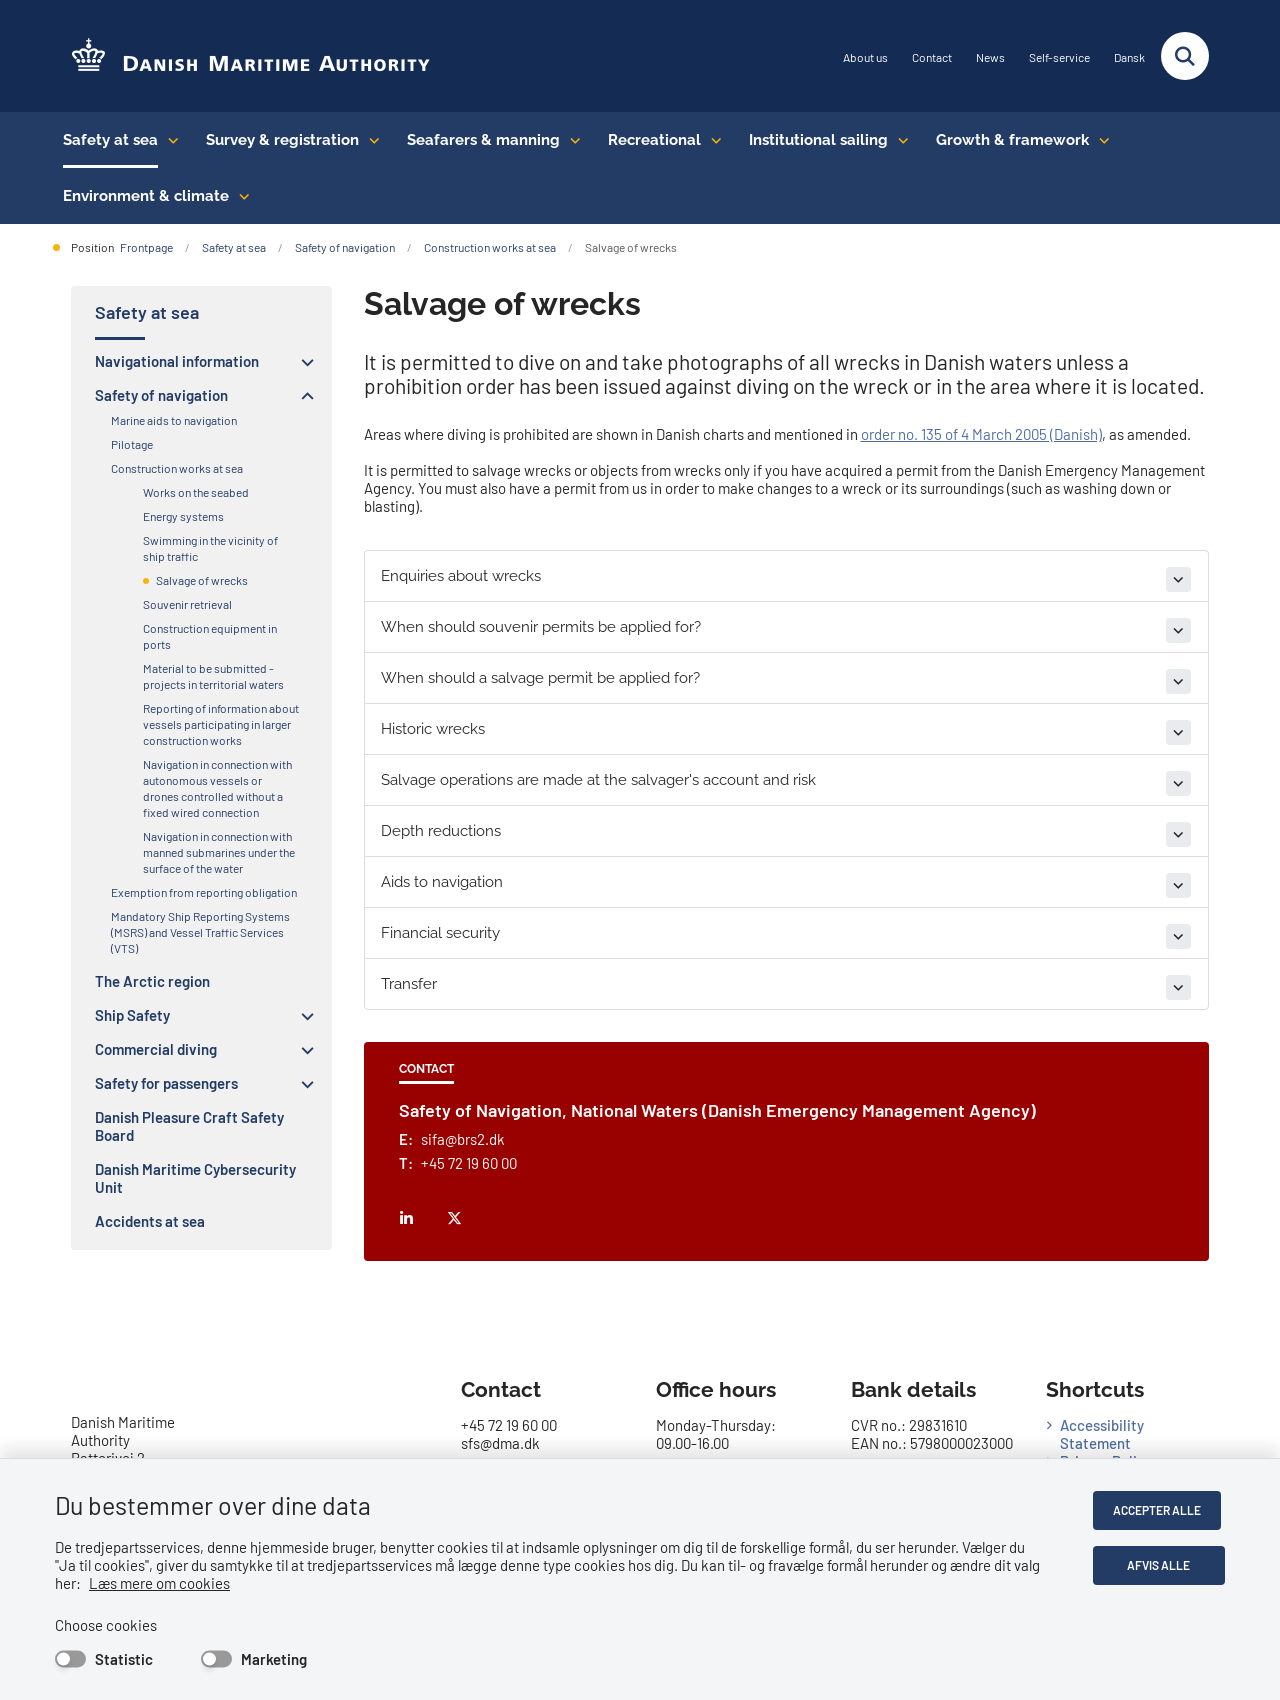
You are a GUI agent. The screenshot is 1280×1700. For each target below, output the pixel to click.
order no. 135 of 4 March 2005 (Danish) (981, 434)
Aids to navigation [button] (442, 882)
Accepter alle (1161, 1510)
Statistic (124, 1659)
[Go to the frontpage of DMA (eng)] (243, 56)
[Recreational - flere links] (711, 140)
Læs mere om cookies (133, 1583)
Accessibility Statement (1102, 1434)
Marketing (274, 1659)
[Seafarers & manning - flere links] (570, 140)
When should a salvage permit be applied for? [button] (540, 678)
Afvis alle (1161, 1565)
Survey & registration (282, 140)
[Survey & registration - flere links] (369, 140)
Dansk (1129, 57)
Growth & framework (1012, 140)
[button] (302, 362)
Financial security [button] (440, 933)
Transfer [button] (409, 984)
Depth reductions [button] (441, 831)
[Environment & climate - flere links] (239, 196)
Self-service (1059, 57)
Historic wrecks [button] (433, 729)
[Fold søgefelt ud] (1185, 56)
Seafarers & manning (483, 140)
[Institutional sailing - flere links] (898, 140)
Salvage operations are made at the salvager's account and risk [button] (598, 780)
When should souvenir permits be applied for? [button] (541, 627)
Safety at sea (110, 140)
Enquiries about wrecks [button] (461, 576)
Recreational (654, 140)
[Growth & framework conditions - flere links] (1099, 140)
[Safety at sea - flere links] (168, 140)
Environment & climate (146, 196)
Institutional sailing (818, 140)
